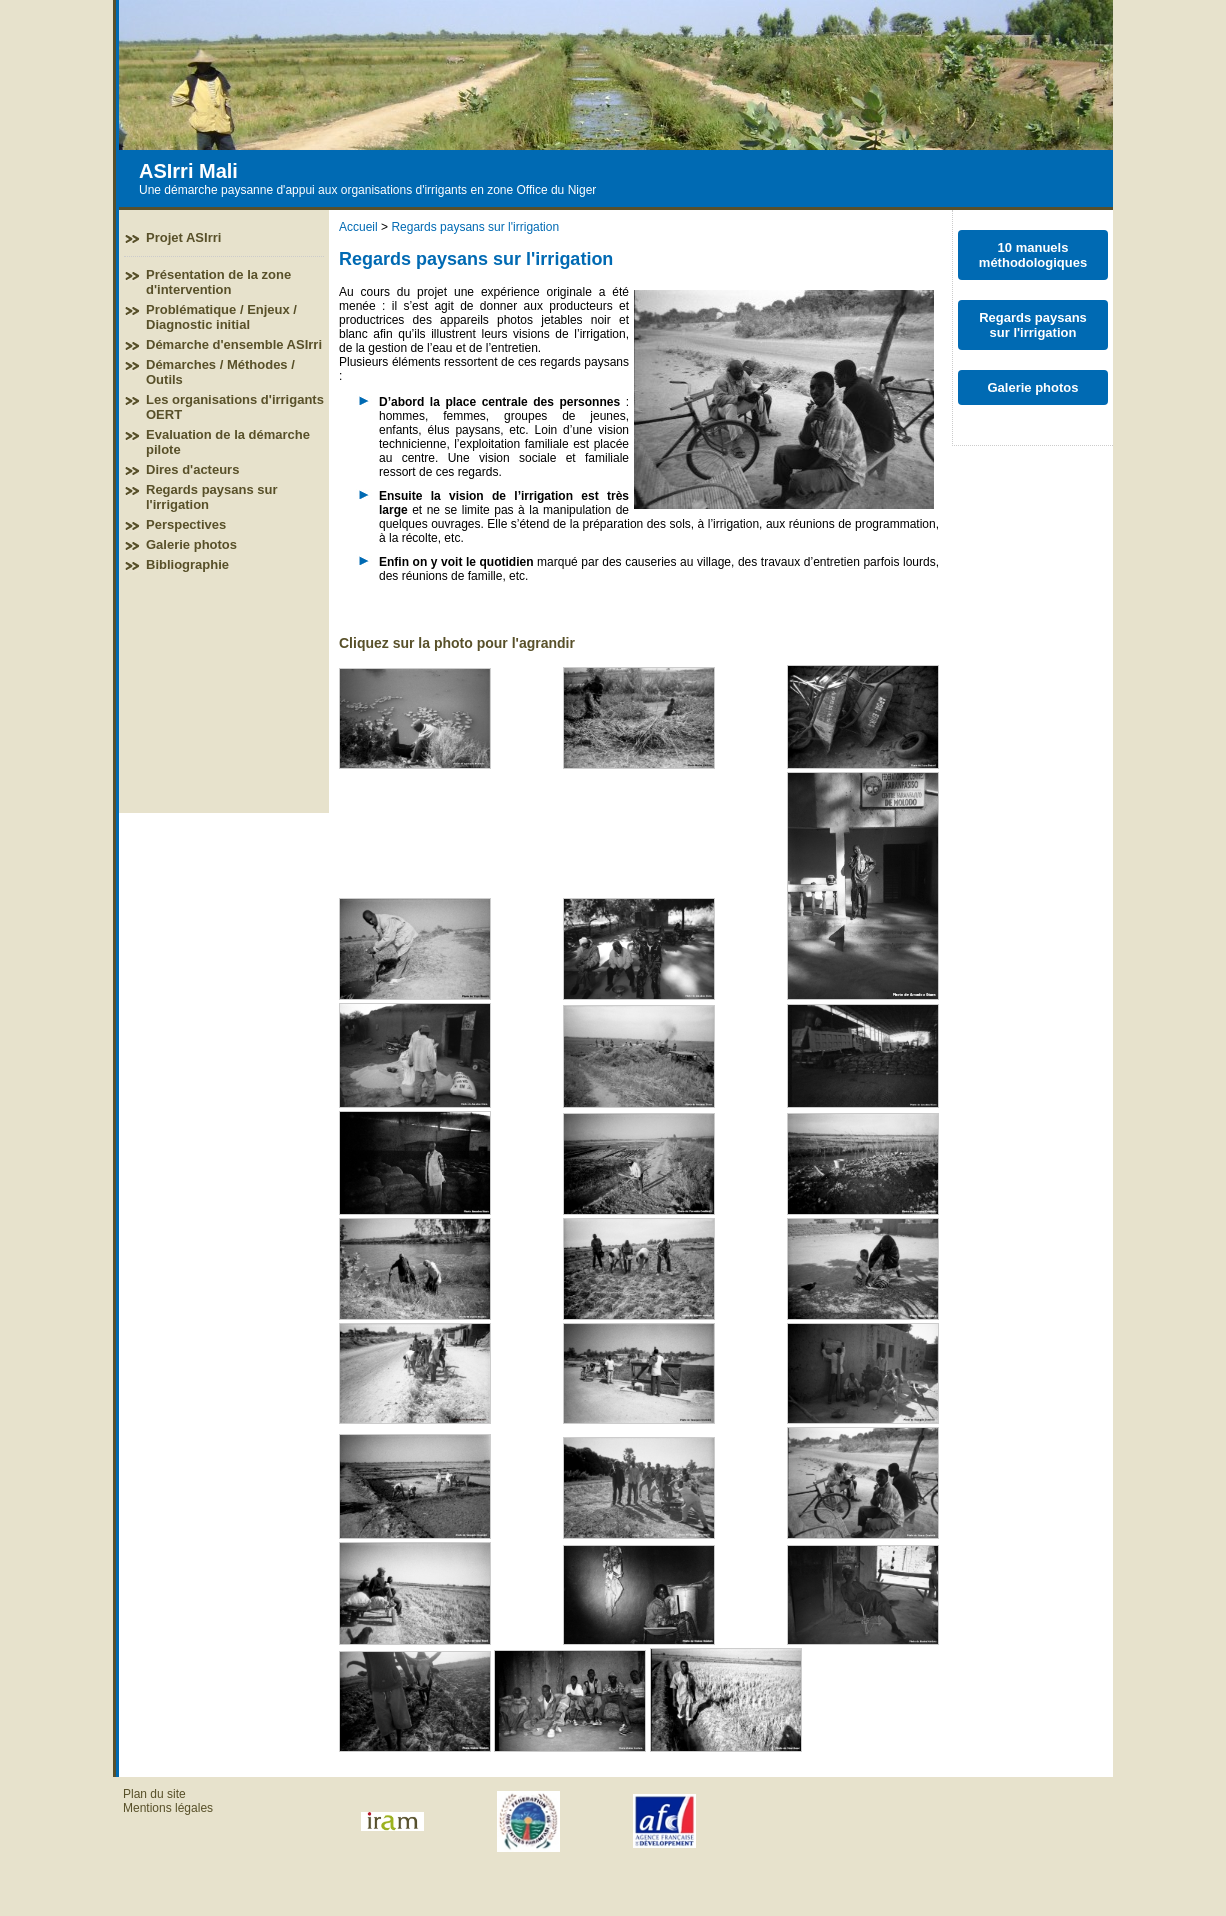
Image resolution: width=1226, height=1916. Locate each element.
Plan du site (154, 1794)
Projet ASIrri (183, 237)
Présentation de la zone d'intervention (218, 282)
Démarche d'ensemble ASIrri (234, 344)
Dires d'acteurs (192, 469)
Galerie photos (191, 544)
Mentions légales (168, 1808)
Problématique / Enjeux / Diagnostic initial (221, 317)
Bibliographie (187, 564)
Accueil (358, 227)
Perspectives (186, 524)
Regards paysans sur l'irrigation (475, 227)
